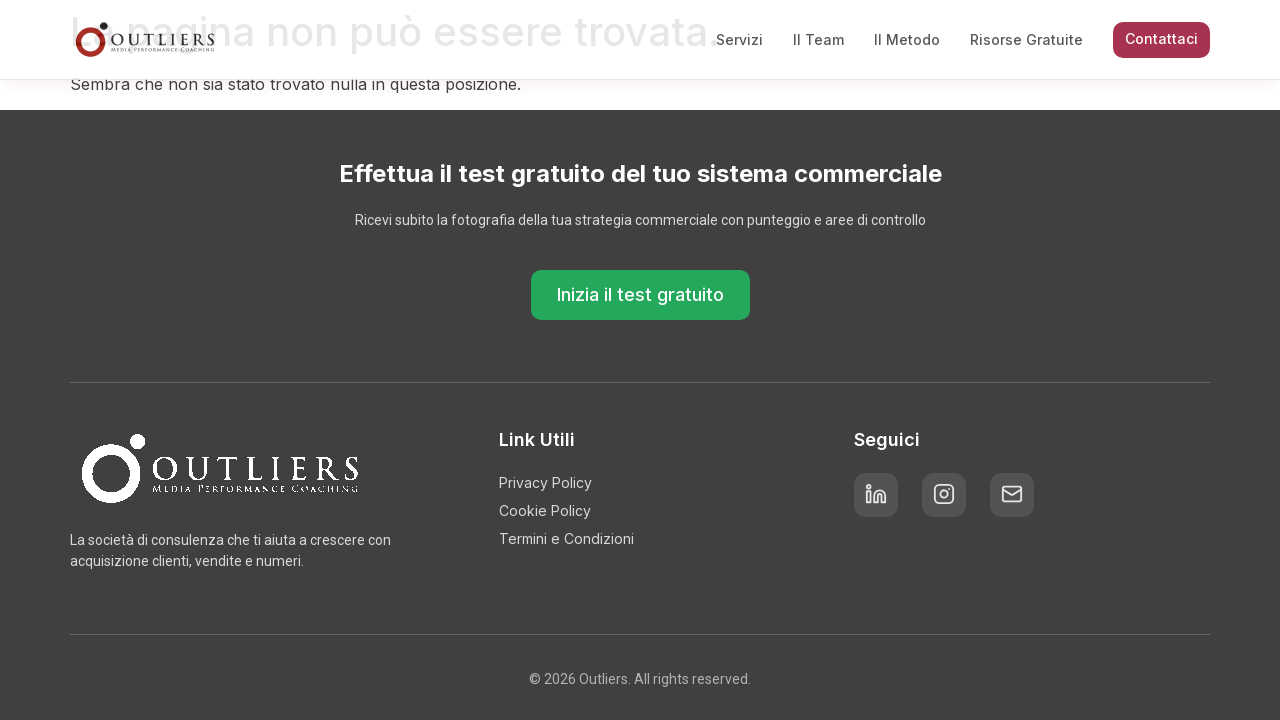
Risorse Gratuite (1026, 39)
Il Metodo (907, 39)
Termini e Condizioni (566, 538)
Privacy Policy (545, 482)
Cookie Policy (545, 510)
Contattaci (1161, 38)
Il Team (818, 39)
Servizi (739, 39)
